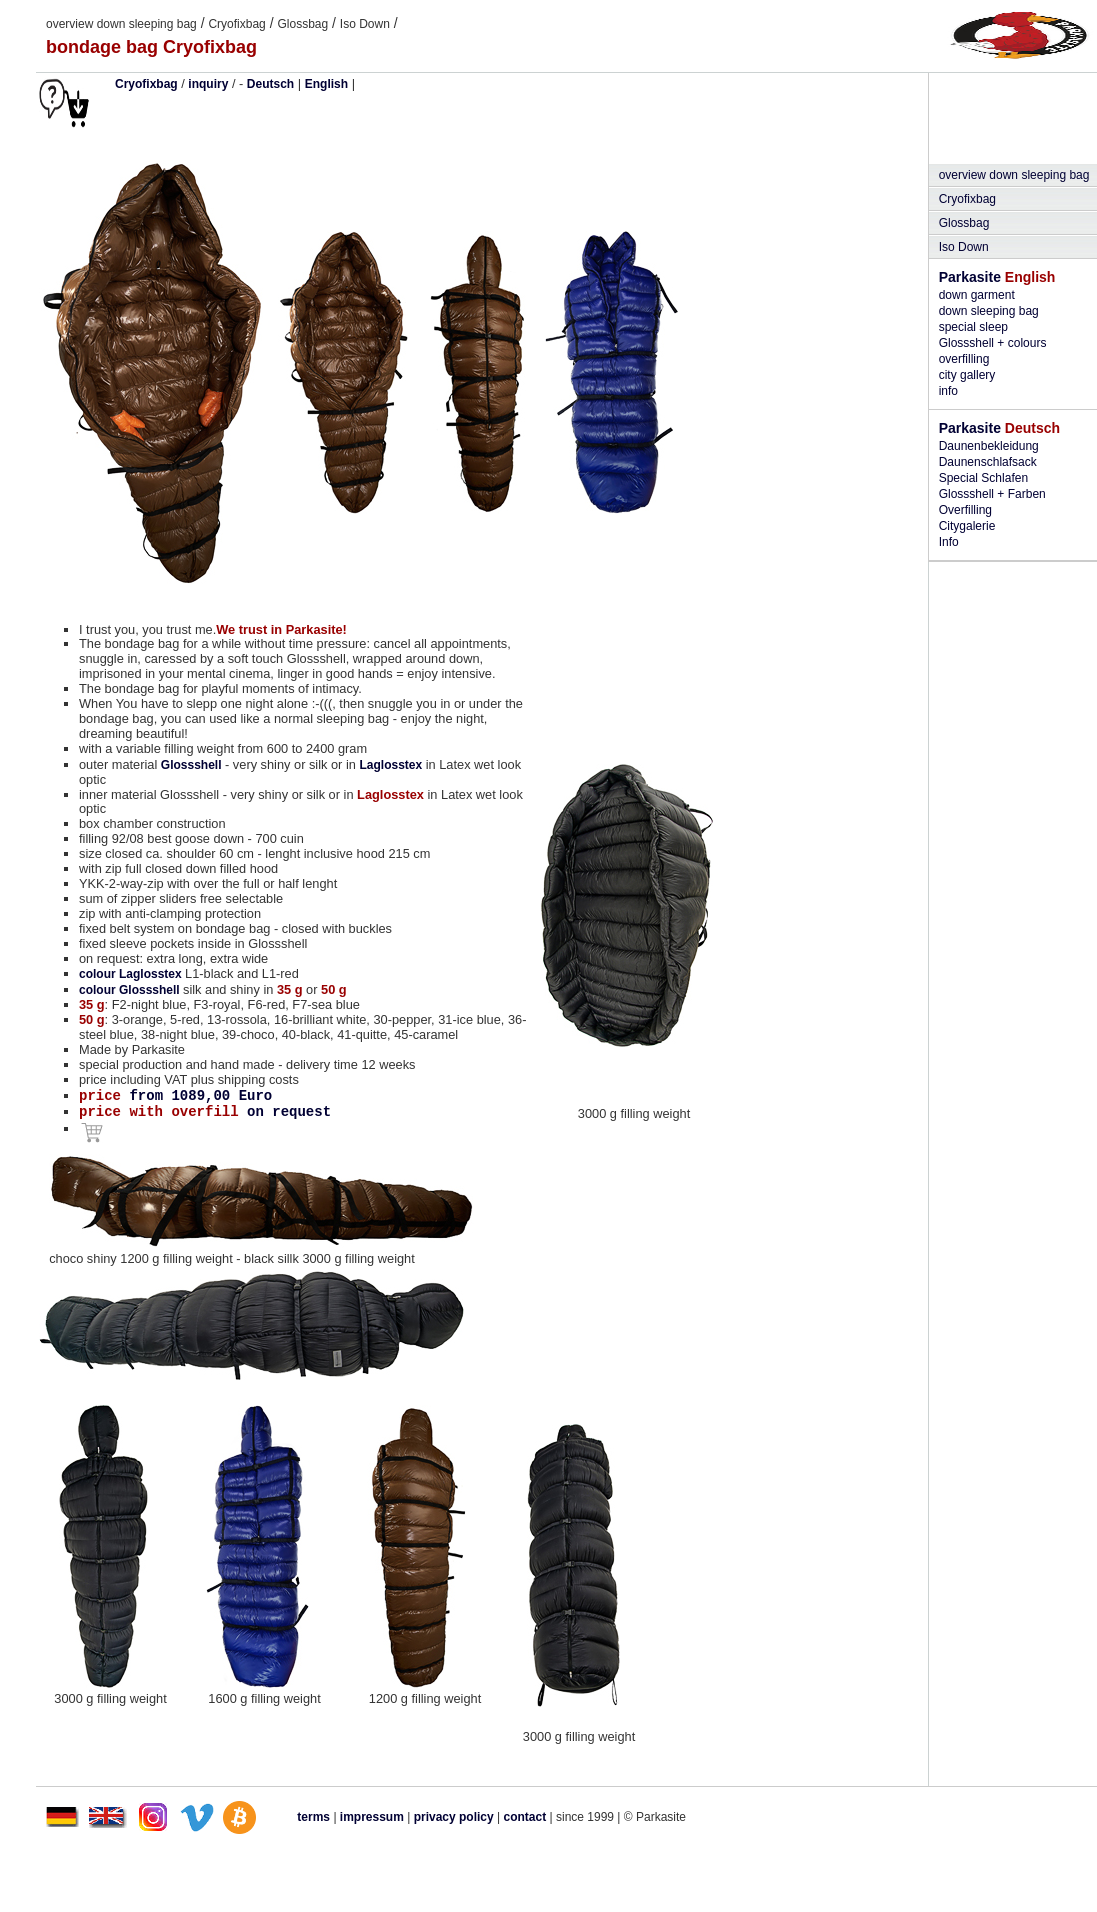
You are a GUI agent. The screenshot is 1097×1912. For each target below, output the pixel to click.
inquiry (208, 84)
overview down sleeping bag (121, 24)
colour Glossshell (131, 990)
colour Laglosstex (132, 974)
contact (525, 1817)
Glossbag (302, 24)
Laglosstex (390, 765)
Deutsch (270, 84)
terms (313, 1817)
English (326, 84)
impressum (372, 1817)
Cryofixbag (236, 24)
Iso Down (365, 24)
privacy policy (455, 1817)
